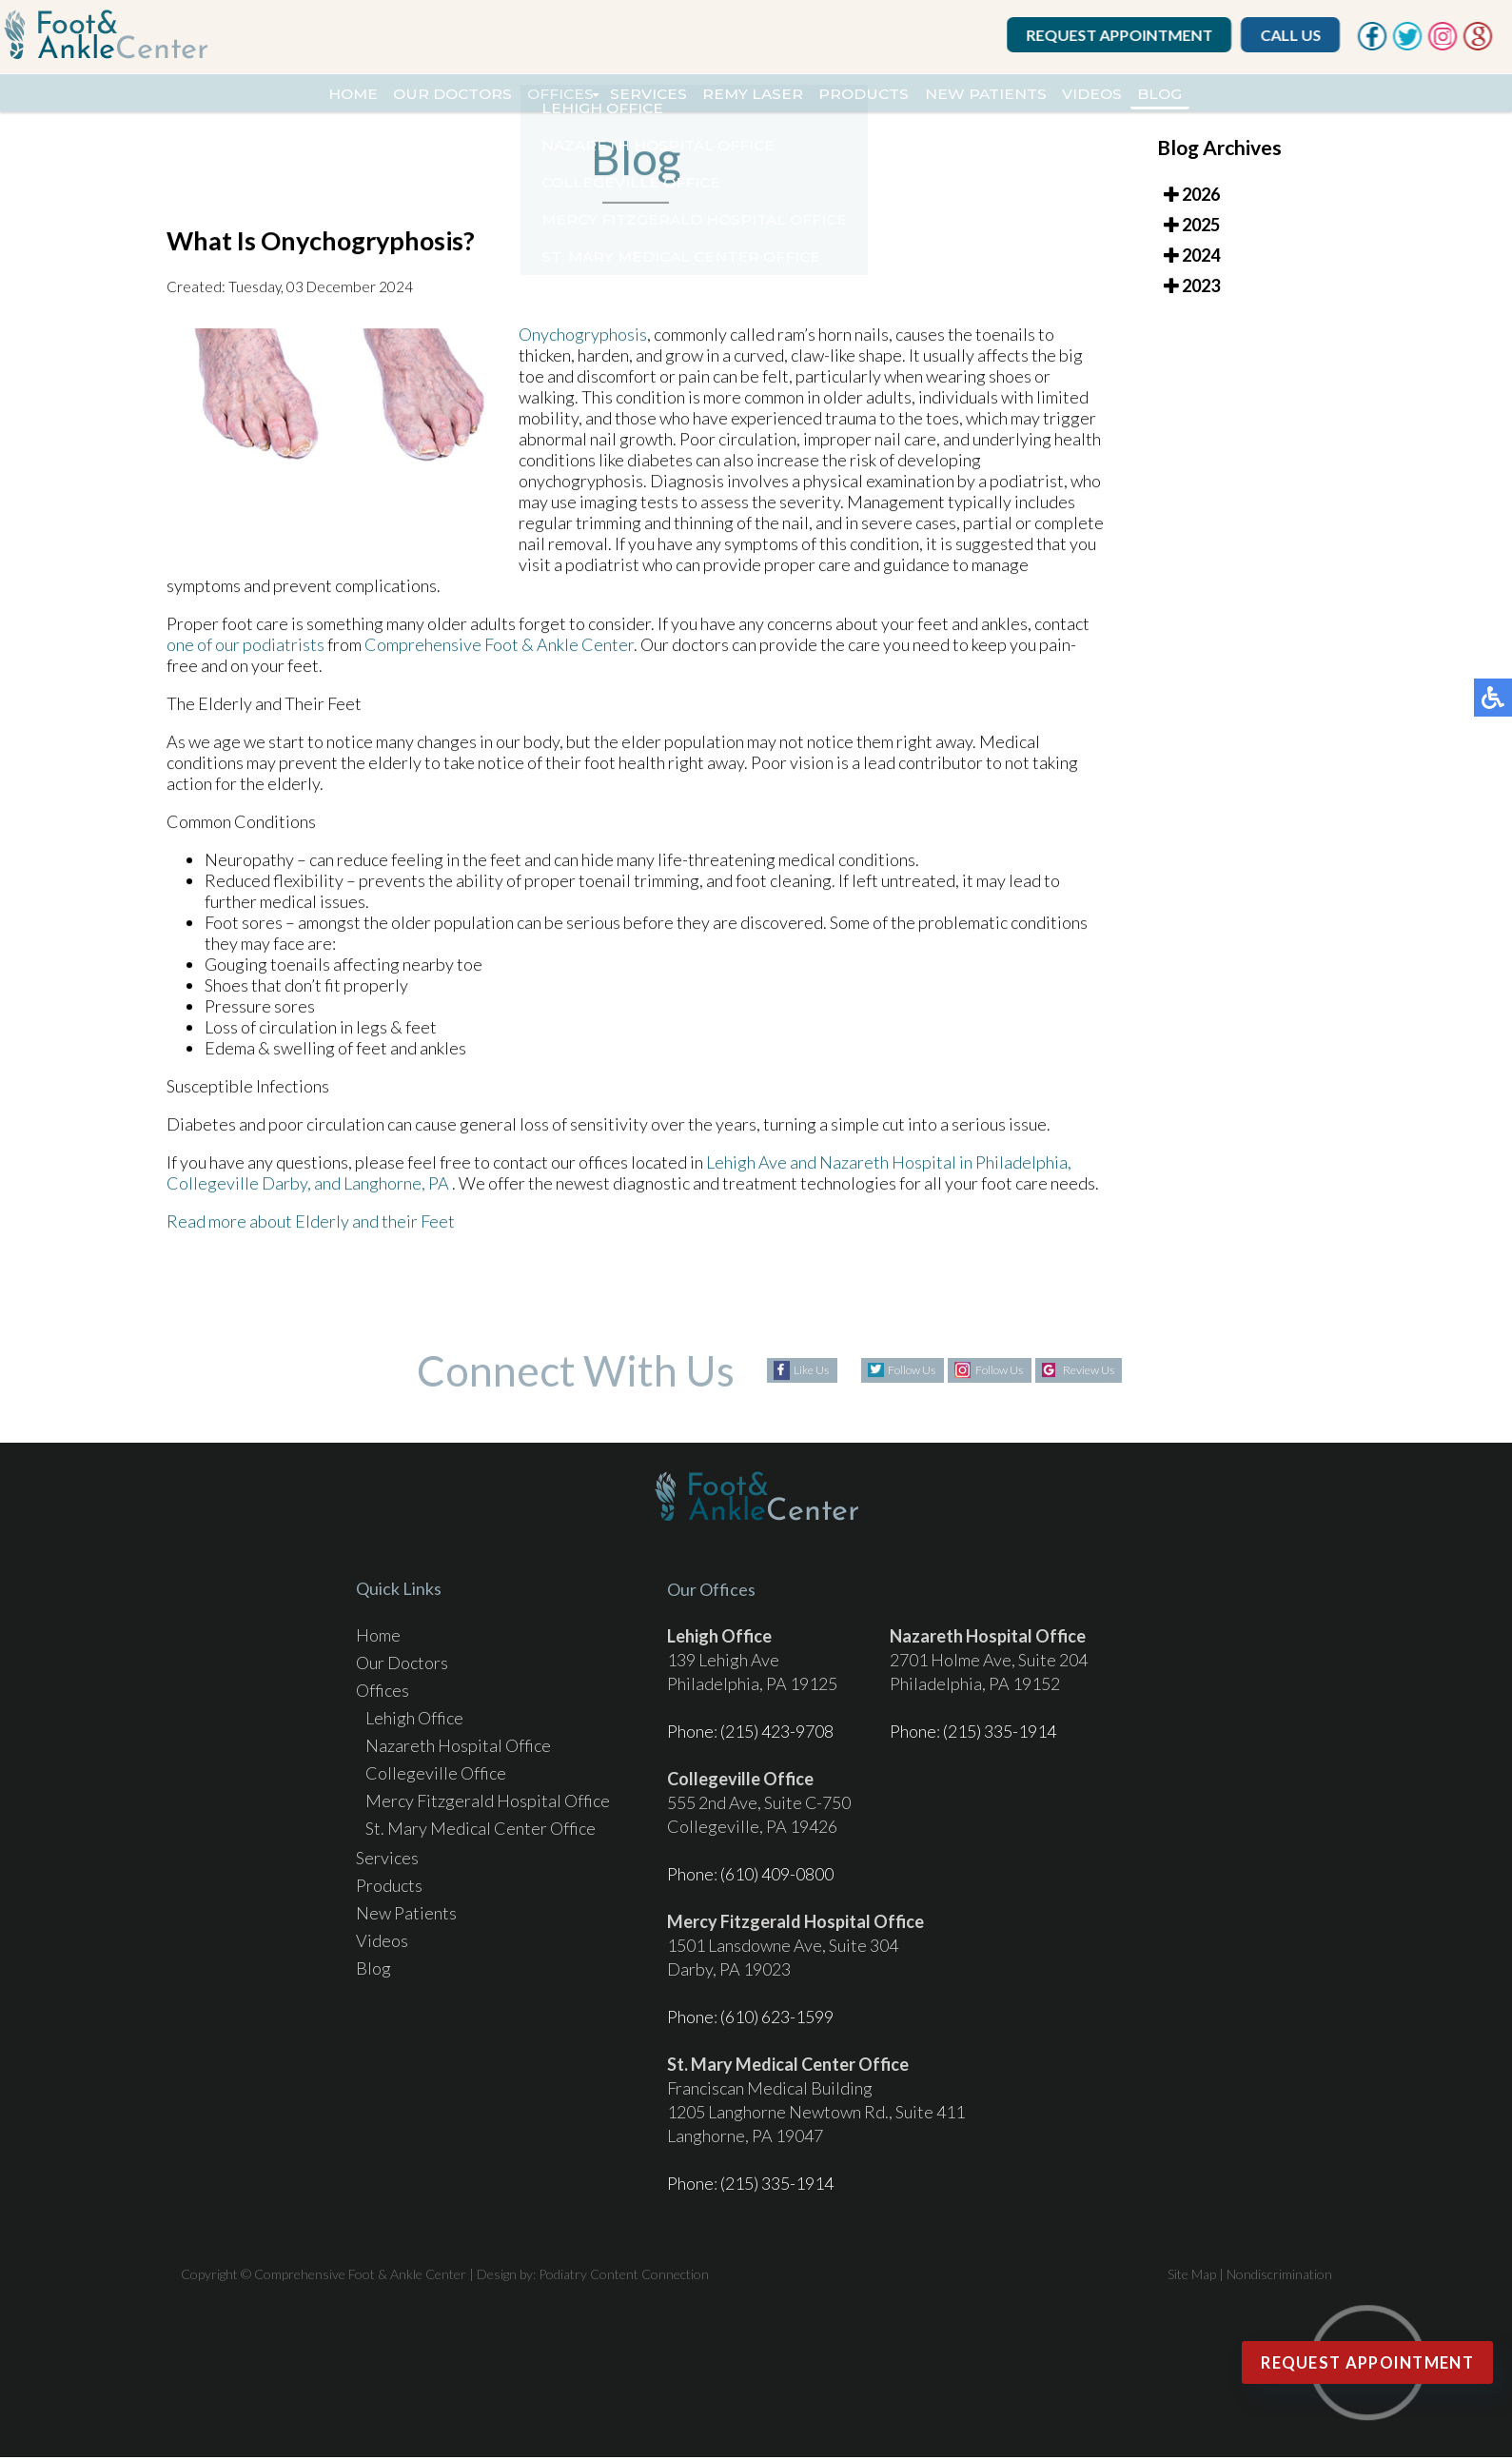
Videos (1158, 95)
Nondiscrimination (1279, 2277)
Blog (1242, 95)
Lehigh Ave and (761, 1175)
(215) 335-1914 (999, 1733)
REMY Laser (754, 95)
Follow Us (890, 1374)
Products (886, 95)
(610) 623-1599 (777, 2019)
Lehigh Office (414, 1720)
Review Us (1111, 1374)
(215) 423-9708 (777, 1733)
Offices (521, 95)
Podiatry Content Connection (624, 2277)
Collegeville (213, 1196)
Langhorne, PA (396, 1196)
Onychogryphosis (583, 347)
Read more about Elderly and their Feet (311, 1234)
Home (270, 95)
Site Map (1192, 2277)
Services (628, 95)
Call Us (1298, 35)
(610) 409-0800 (777, 1876)
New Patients (1030, 95)
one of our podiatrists (245, 657)
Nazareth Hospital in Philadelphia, (945, 1175)
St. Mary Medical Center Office (480, 1830)
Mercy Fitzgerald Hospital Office (487, 1803)
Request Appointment (1127, 35)
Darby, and (301, 1196)
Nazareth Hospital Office (458, 1748)
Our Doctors (391, 95)
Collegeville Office (435, 1775)
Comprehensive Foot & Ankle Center (499, 657)
